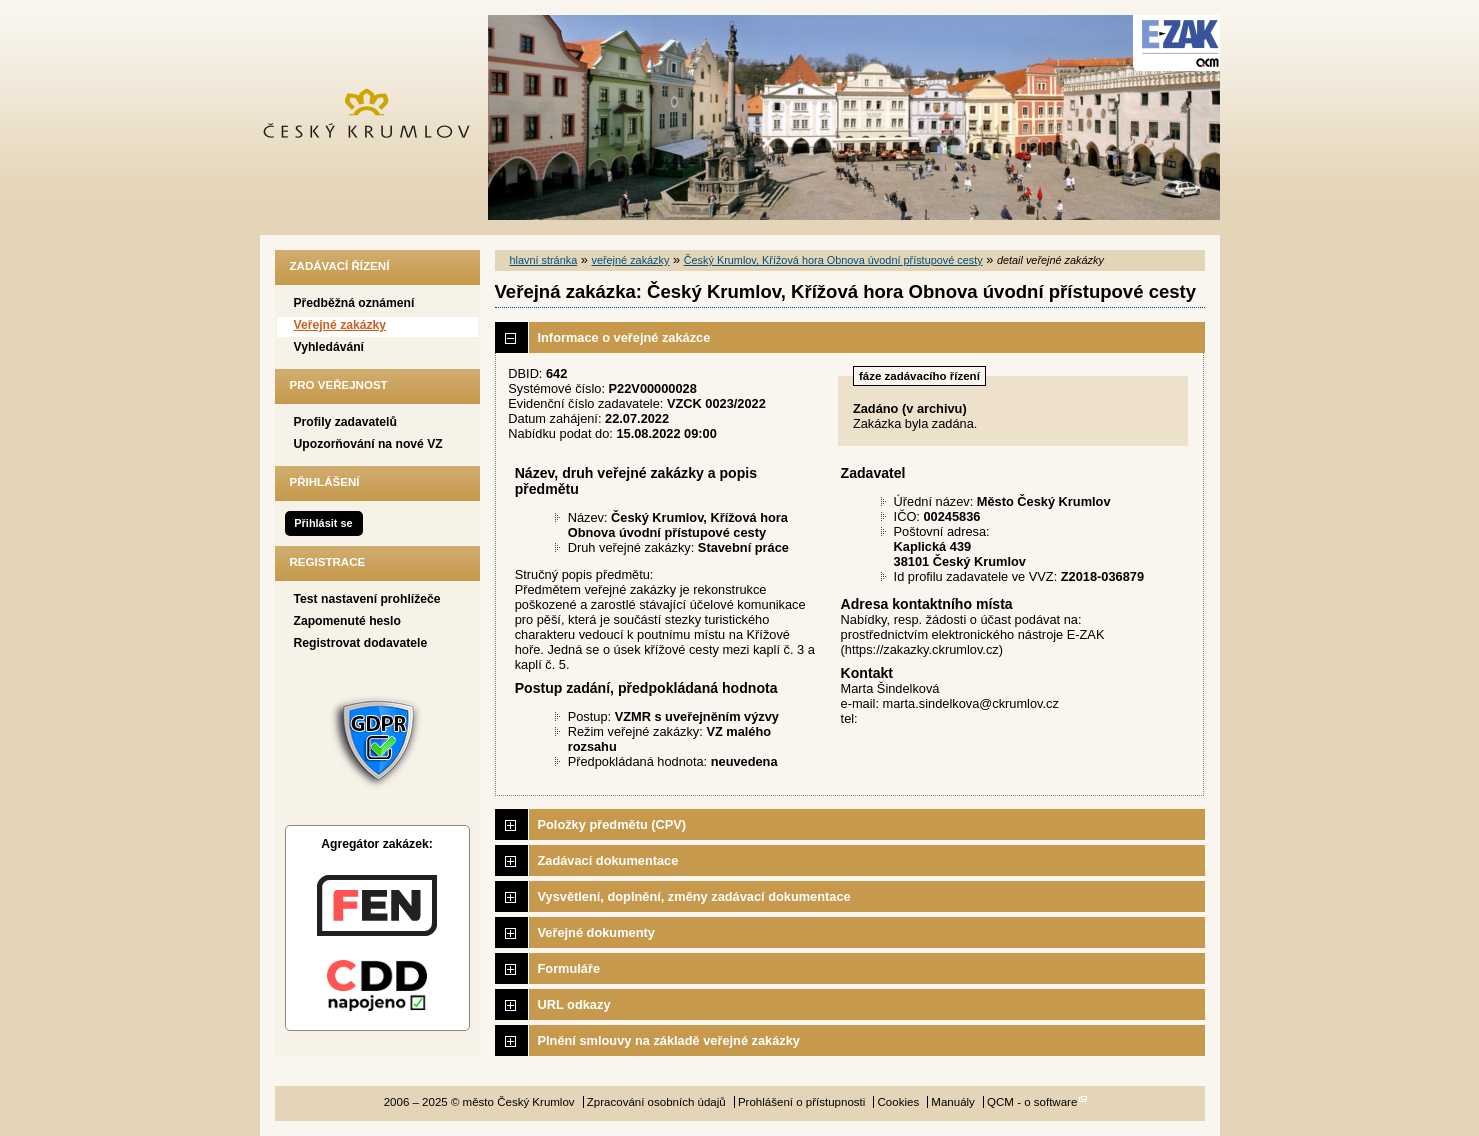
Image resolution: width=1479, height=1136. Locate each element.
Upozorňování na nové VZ (368, 444)
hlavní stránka (544, 260)
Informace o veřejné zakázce (624, 337)
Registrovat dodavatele (361, 643)
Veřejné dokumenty (596, 932)
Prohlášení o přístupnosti (801, 1102)
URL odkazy (574, 1004)
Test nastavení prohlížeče (367, 599)
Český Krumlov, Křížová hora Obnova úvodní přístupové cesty (833, 260)
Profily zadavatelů (345, 422)
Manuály (953, 1102)
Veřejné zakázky (340, 325)
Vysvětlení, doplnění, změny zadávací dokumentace (694, 896)
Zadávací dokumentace (608, 860)
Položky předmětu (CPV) (612, 824)
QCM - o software (1032, 1102)
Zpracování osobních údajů (656, 1102)
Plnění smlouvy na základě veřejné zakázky (669, 1040)
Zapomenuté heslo (347, 621)
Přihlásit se (323, 523)
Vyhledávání (329, 347)
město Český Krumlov (377, 117)
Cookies (899, 1102)
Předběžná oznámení (354, 303)
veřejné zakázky (630, 260)
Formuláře (569, 968)
